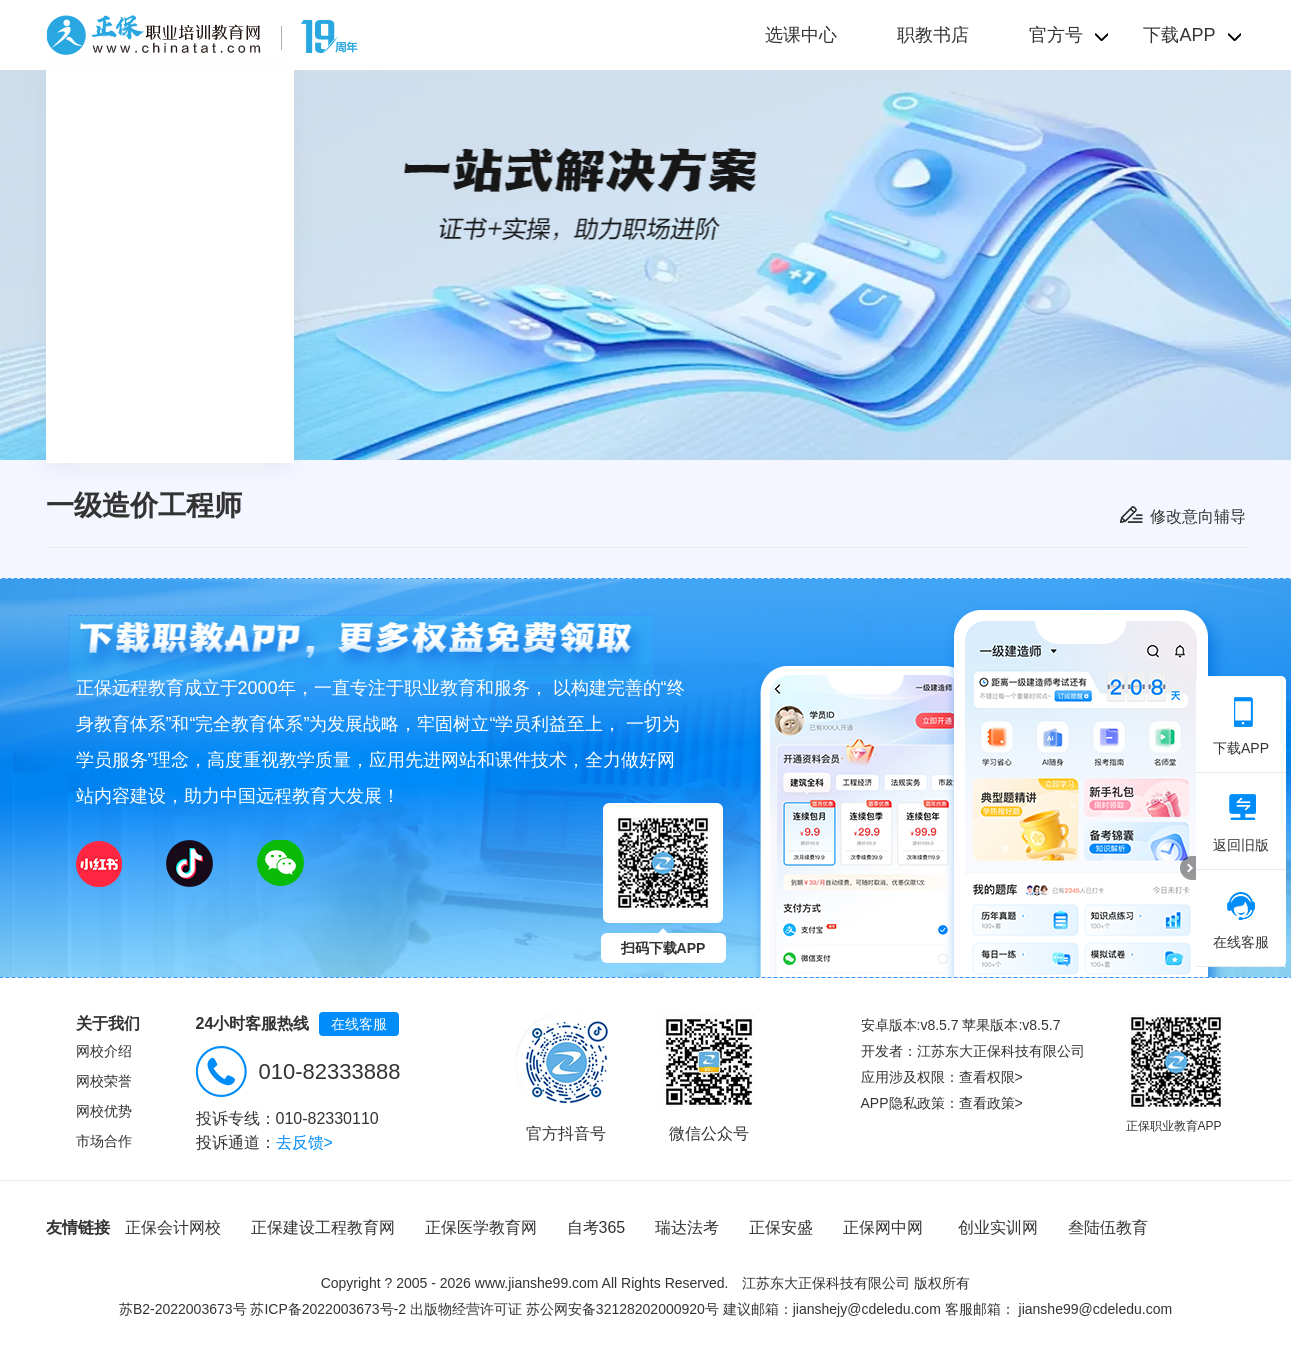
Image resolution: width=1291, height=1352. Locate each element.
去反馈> (304, 1142)
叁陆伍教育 (1108, 1227)
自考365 (596, 1227)
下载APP (1241, 726)
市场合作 (104, 1141)
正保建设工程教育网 (323, 1227)
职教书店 (933, 35)
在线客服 (359, 1024)
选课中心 (801, 35)
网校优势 (104, 1111)
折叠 (1188, 868)
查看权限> (991, 1077)
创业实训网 (998, 1227)
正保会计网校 (173, 1227)
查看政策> (991, 1103)
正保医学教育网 (481, 1227)
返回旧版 (1241, 823)
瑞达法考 (687, 1227)
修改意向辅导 (1198, 516)
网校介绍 (104, 1051)
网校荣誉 (104, 1081)
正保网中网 (883, 1227)
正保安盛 (781, 1227)
